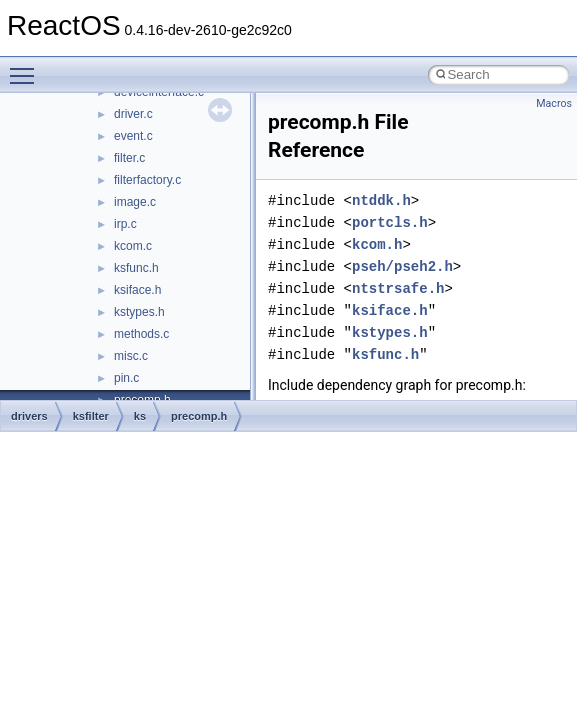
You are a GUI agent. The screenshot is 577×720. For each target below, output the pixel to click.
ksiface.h (137, 290)
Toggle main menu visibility (27, 67)
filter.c (129, 158)
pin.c (126, 378)
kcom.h (377, 244)
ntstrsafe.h (398, 288)
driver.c (133, 114)
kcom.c (133, 246)
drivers (29, 416)
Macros (554, 103)
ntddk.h (381, 200)
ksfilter (91, 416)
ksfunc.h (136, 268)
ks (140, 416)
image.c (135, 202)
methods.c (141, 334)
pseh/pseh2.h (402, 266)
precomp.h (199, 416)
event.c (133, 136)
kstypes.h (139, 312)
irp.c (125, 224)
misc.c (131, 356)
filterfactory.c (147, 180)
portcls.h (390, 222)
